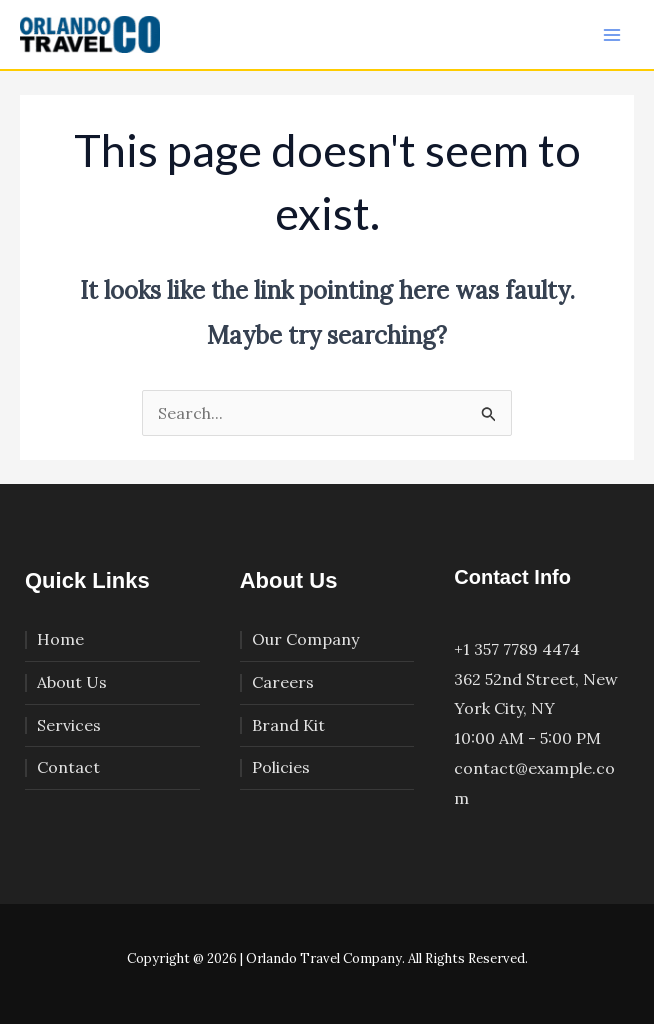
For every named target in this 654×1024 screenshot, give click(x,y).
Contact (68, 767)
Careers (283, 682)
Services (69, 725)
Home (60, 639)
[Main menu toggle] (612, 35)
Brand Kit (288, 725)
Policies (281, 767)
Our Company (305, 639)
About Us (72, 682)
